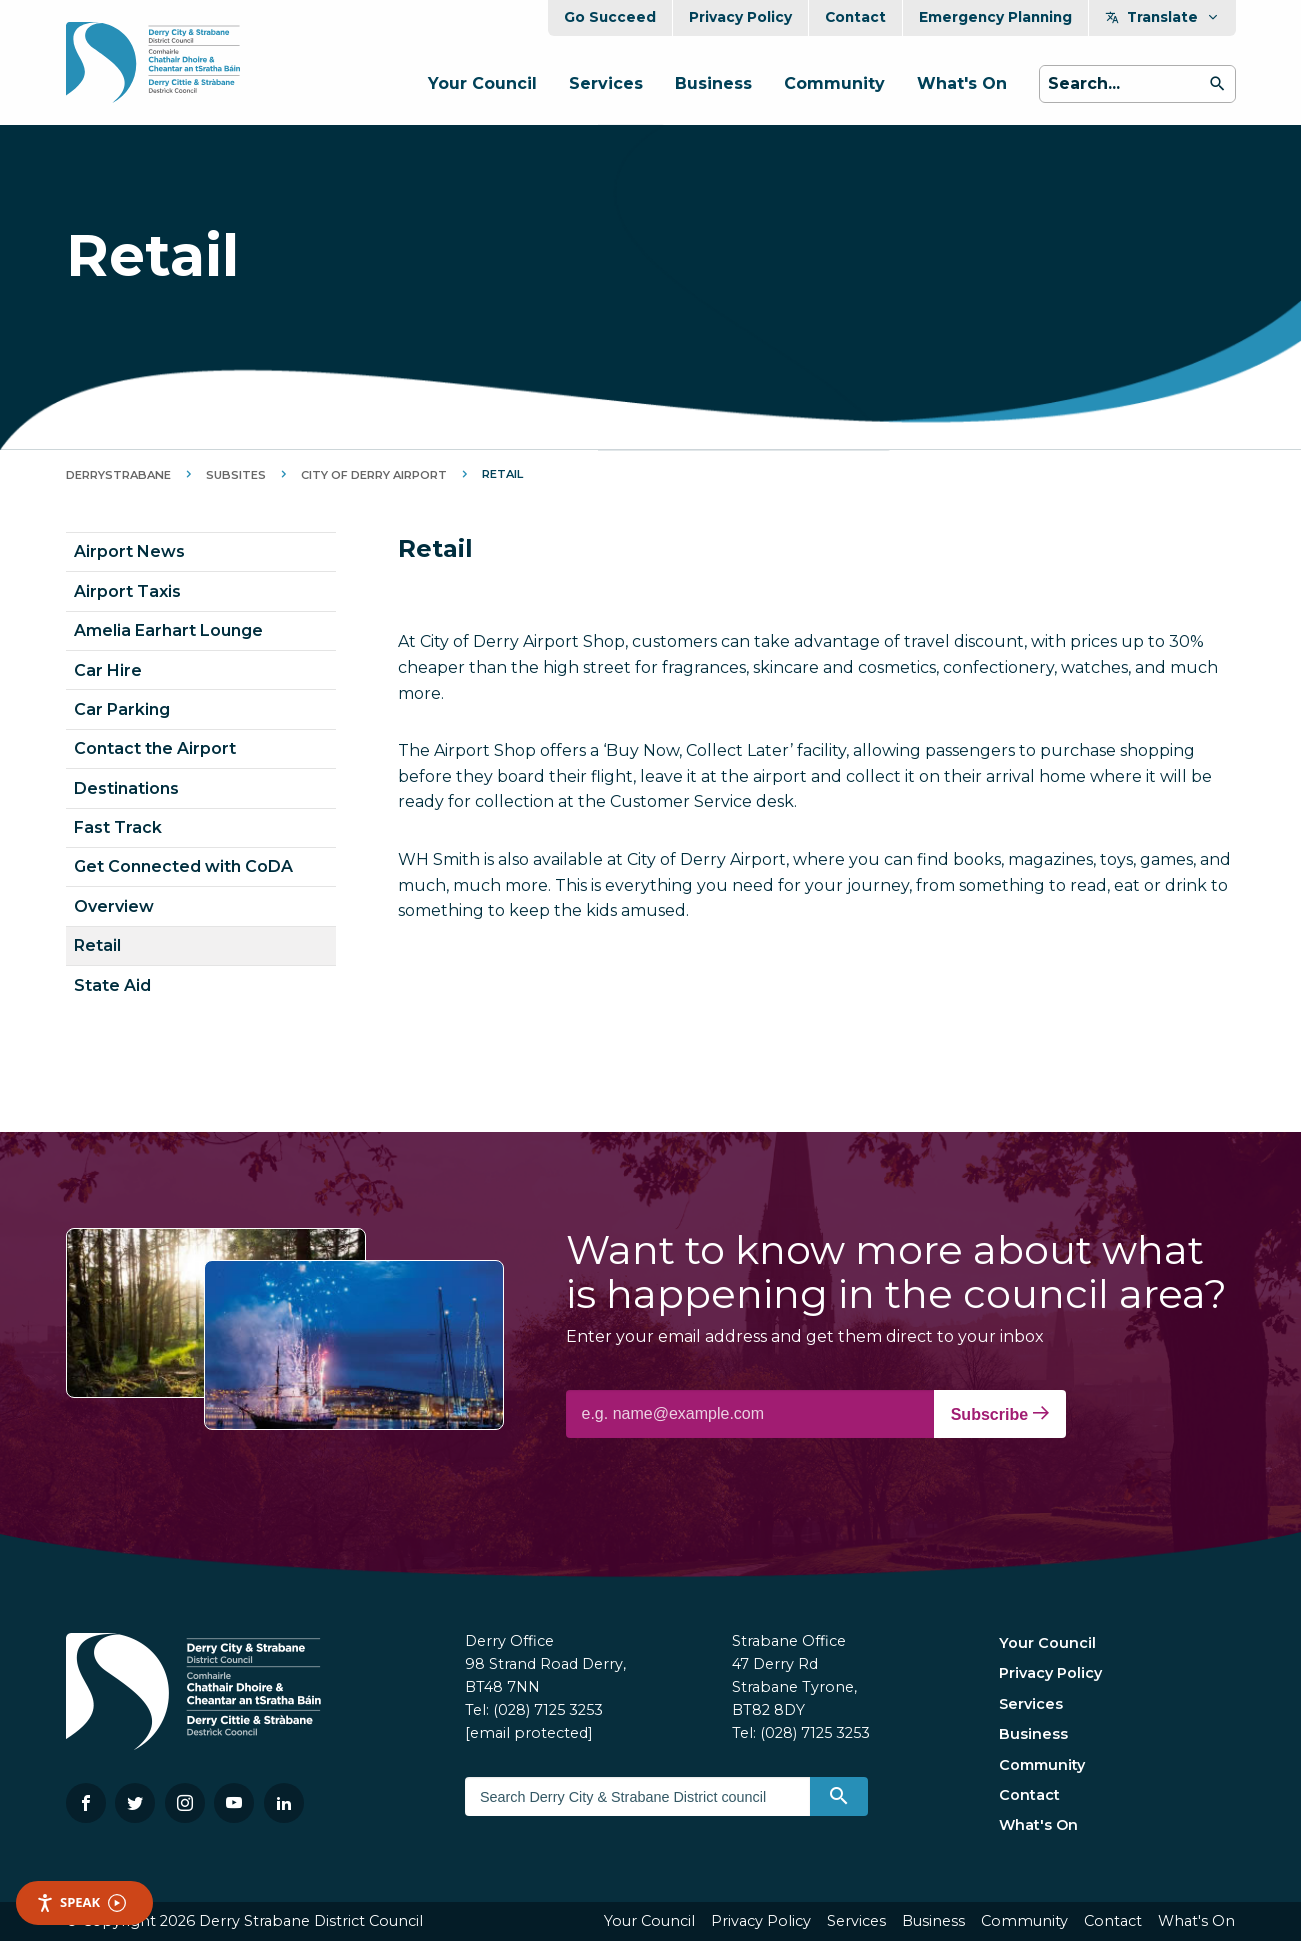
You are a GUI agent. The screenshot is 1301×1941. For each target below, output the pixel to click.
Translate (1162, 17)
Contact (855, 17)
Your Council (482, 83)
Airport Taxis (127, 591)
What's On (962, 83)
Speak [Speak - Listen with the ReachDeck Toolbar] (81, 1902)
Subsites (236, 475)
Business (713, 83)
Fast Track (118, 827)
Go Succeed (610, 17)
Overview (114, 906)
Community (834, 83)
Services (606, 83)
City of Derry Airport (374, 475)
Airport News (129, 551)
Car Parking (122, 709)
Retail (97, 945)
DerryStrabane (118, 475)
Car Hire (108, 670)
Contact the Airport (155, 748)
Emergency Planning (995, 17)
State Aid (112, 985)
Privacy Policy (740, 17)
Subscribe (1000, 1414)
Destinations (126, 788)
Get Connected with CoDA (183, 866)
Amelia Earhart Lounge (168, 630)
